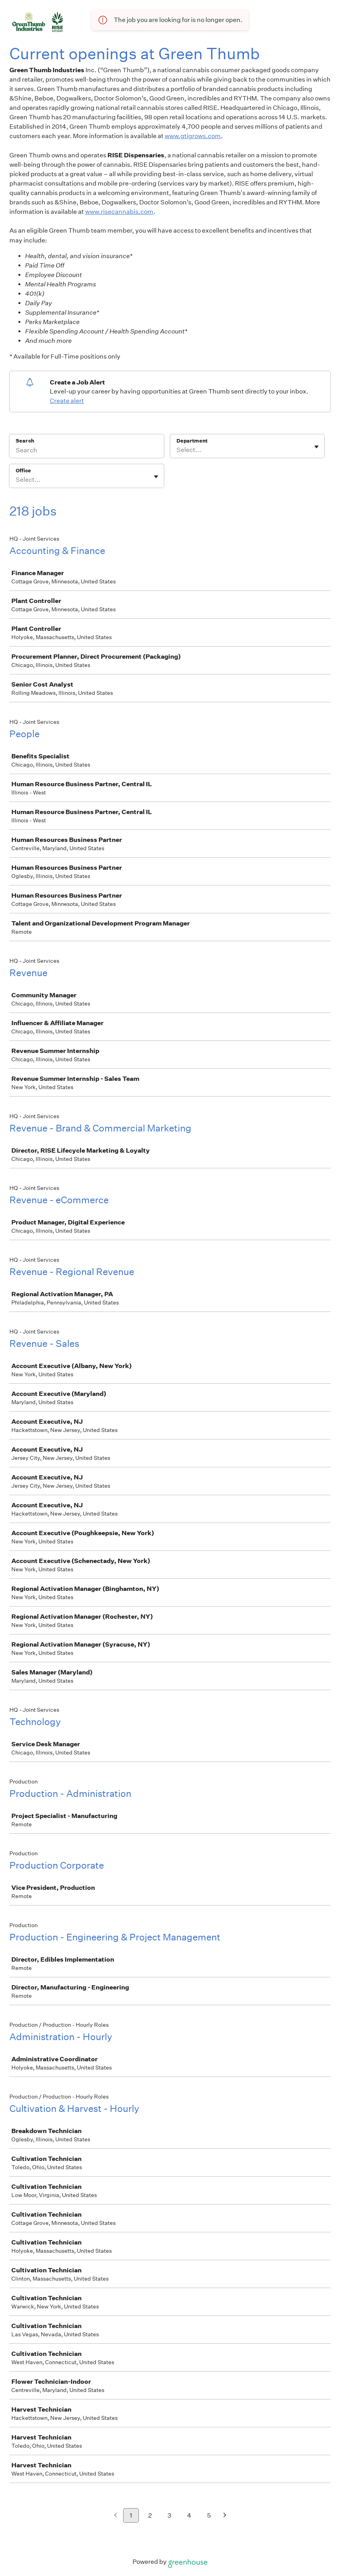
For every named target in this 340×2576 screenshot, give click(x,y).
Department (191, 440)
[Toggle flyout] (316, 447)
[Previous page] (115, 2515)
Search (25, 440)
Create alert (67, 400)
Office (23, 470)
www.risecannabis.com (119, 211)
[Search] (86, 451)
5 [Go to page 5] (209, 2515)
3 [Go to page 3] (169, 2515)
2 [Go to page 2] (150, 2515)
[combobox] (177, 450)
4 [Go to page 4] (189, 2515)
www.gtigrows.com (193, 136)
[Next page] (225, 2515)
